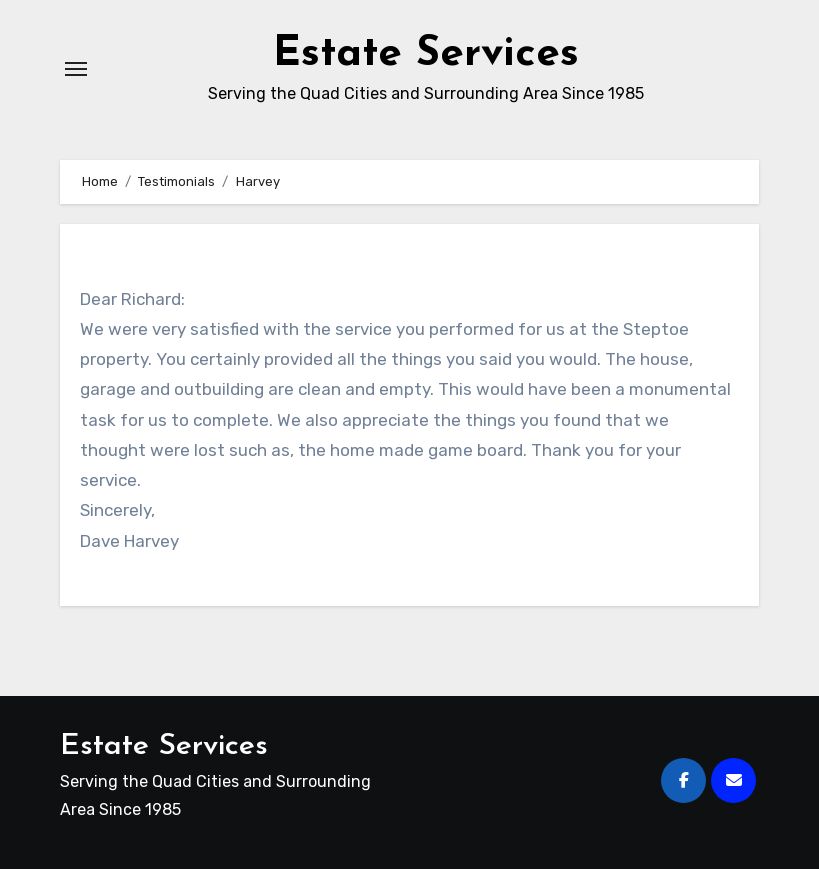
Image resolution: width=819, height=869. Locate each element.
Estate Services (426, 54)
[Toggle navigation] (76, 69)
